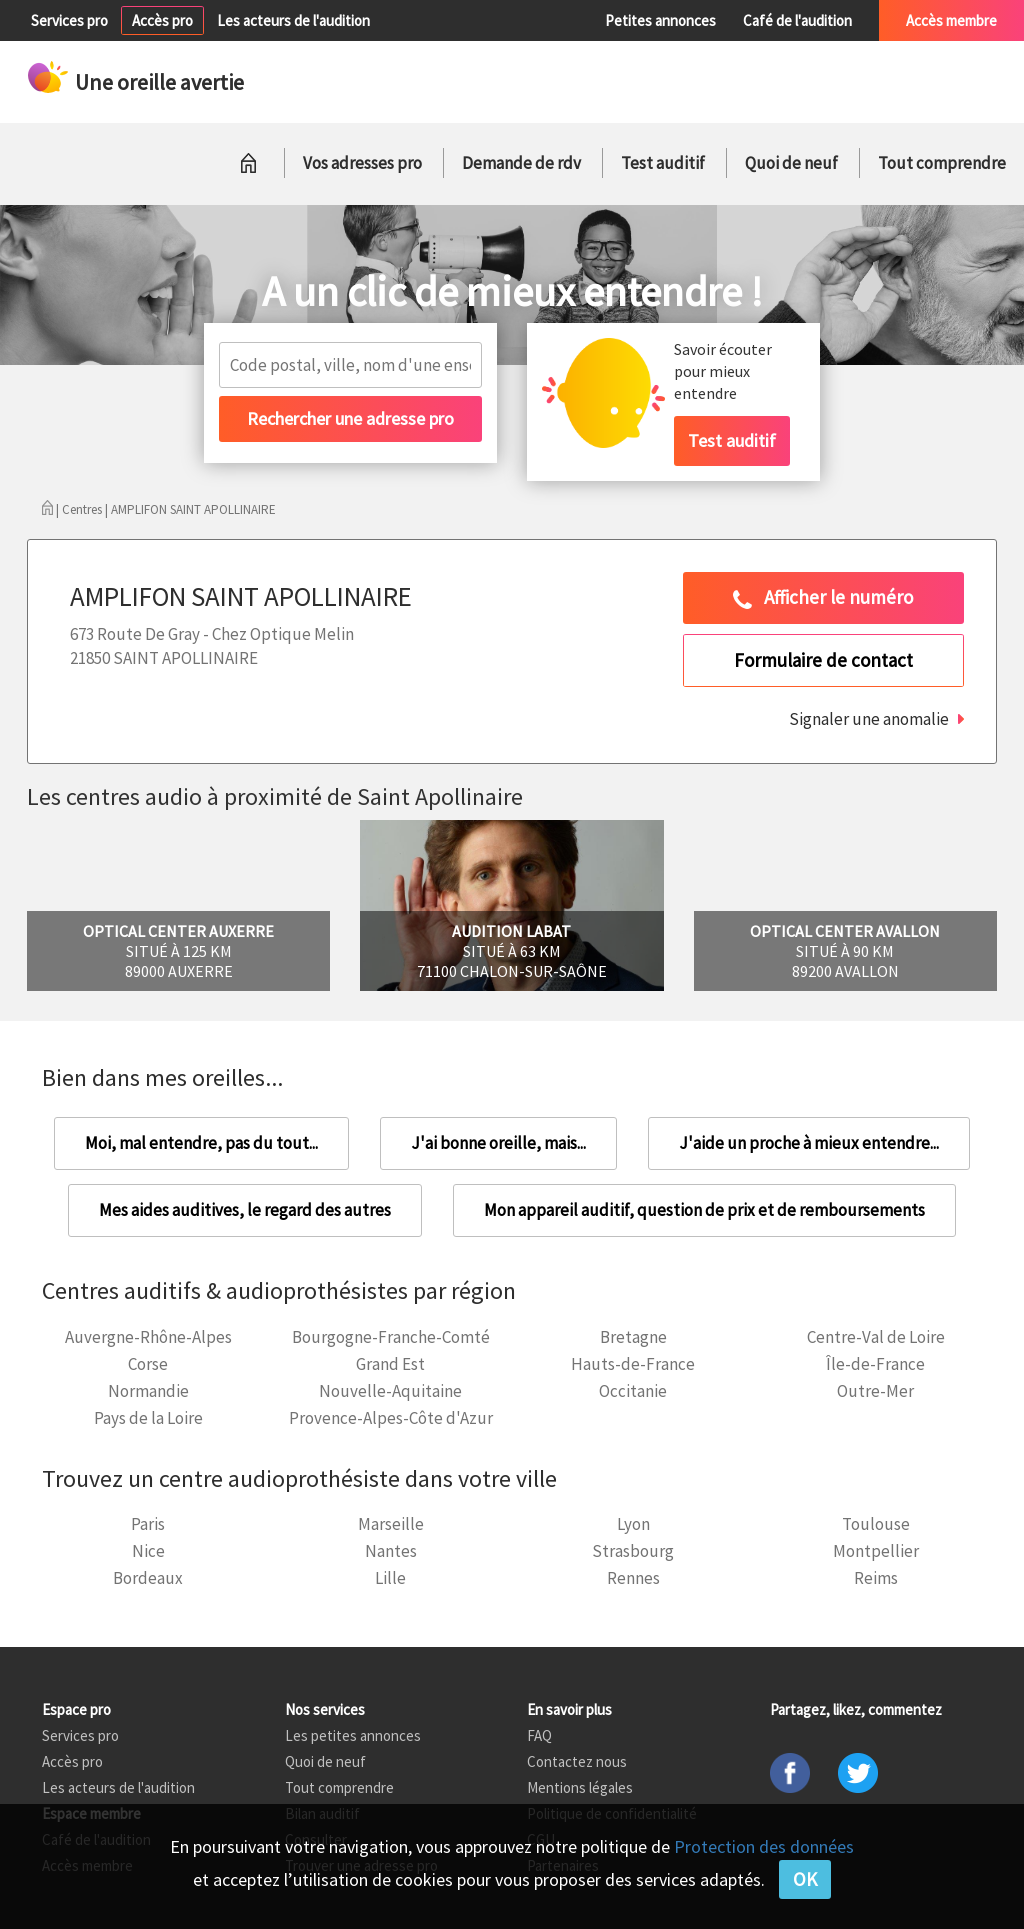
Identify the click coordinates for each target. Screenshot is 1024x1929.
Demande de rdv (521, 163)
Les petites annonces (353, 1735)
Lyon (633, 1524)
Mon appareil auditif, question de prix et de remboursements (704, 1210)
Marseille (391, 1524)
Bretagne (633, 1337)
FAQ (539, 1735)
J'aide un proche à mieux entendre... (809, 1143)
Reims (876, 1578)
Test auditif (663, 163)
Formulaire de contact (823, 660)
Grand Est (390, 1364)
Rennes (633, 1578)
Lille (390, 1578)
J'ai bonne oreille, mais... (498, 1143)
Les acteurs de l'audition (293, 20)
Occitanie (633, 1391)
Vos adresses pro (362, 163)
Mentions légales (580, 1787)
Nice (148, 1551)
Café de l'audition (797, 20)
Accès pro (162, 20)
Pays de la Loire (148, 1418)
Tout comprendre (942, 163)
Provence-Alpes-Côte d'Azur (391, 1418)
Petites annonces (660, 20)
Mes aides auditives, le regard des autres (245, 1210)
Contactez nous (577, 1761)
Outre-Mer (875, 1391)
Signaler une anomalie (869, 719)
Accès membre (951, 20)
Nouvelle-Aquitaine (390, 1391)
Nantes (391, 1551)
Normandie (148, 1391)
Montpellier (876, 1551)
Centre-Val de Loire (876, 1337)
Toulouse (876, 1524)
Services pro (69, 20)
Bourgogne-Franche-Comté (391, 1337)
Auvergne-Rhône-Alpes (148, 1337)
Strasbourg (633, 1551)
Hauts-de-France (633, 1364)
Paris (148, 1524)
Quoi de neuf (791, 163)
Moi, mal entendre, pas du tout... (201, 1143)
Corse (148, 1364)
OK (805, 1879)
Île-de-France (875, 1364)
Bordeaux (148, 1578)
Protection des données (764, 1846)
